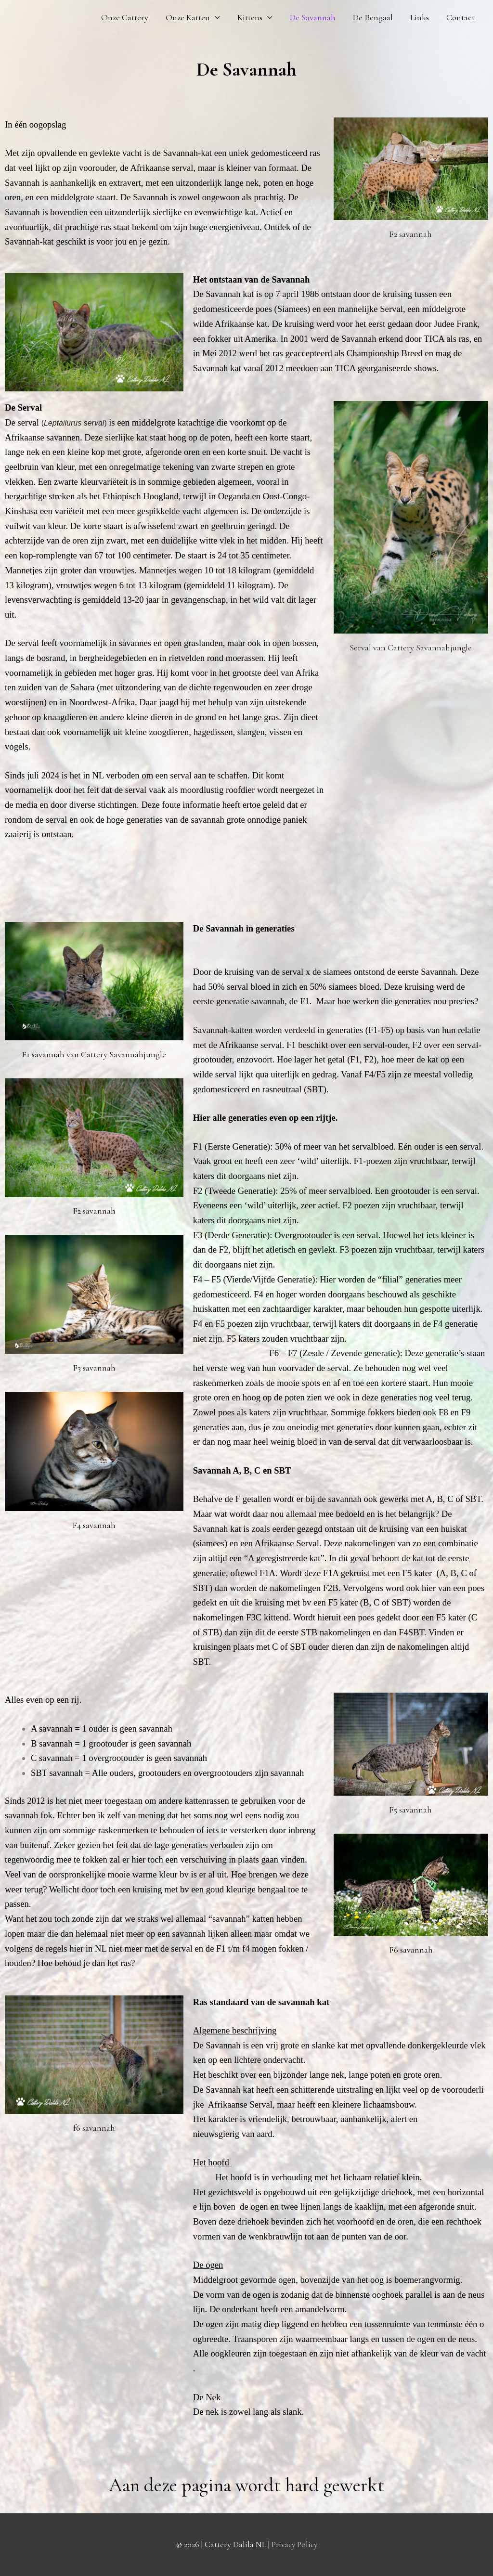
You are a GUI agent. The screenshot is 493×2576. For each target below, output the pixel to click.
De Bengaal (373, 17)
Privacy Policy (294, 2544)
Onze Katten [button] (188, 17)
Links (419, 17)
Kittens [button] (249, 17)
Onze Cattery (124, 17)
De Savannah (313, 17)
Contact (460, 17)
